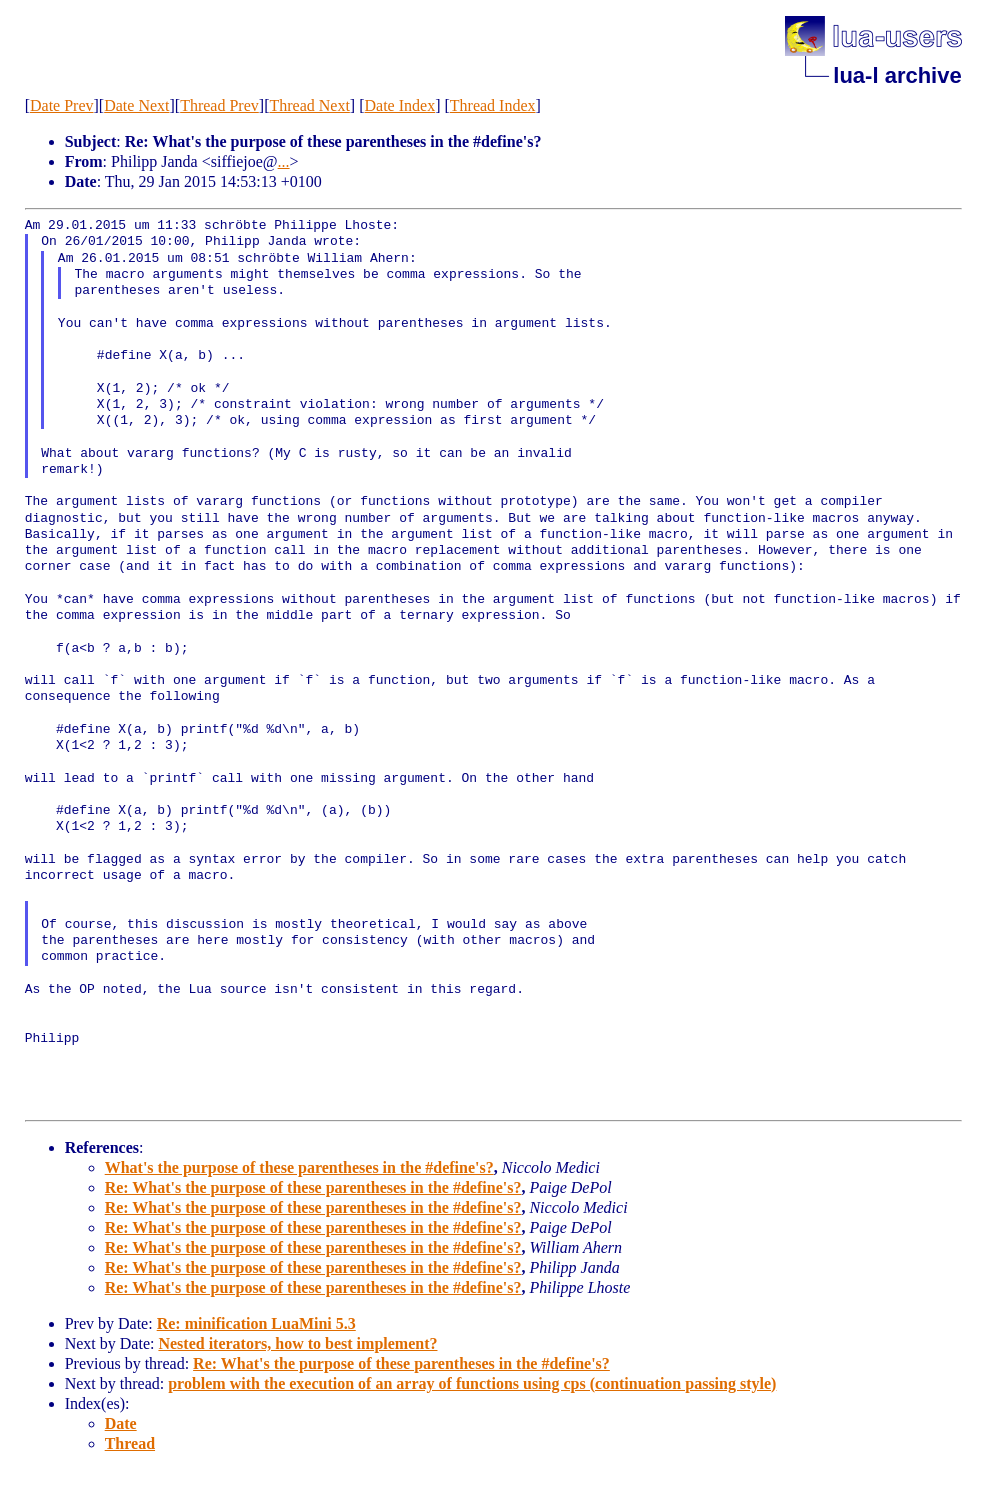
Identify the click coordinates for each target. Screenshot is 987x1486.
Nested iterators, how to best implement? (297, 1343)
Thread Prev (219, 105)
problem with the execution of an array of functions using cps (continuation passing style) (472, 1383)
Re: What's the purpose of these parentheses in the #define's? (313, 1187)
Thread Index (493, 105)
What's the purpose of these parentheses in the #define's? (299, 1167)
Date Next (136, 105)
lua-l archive (897, 75)
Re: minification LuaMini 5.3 (256, 1323)
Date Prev (62, 105)
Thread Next (309, 105)
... (284, 161)
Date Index (400, 105)
